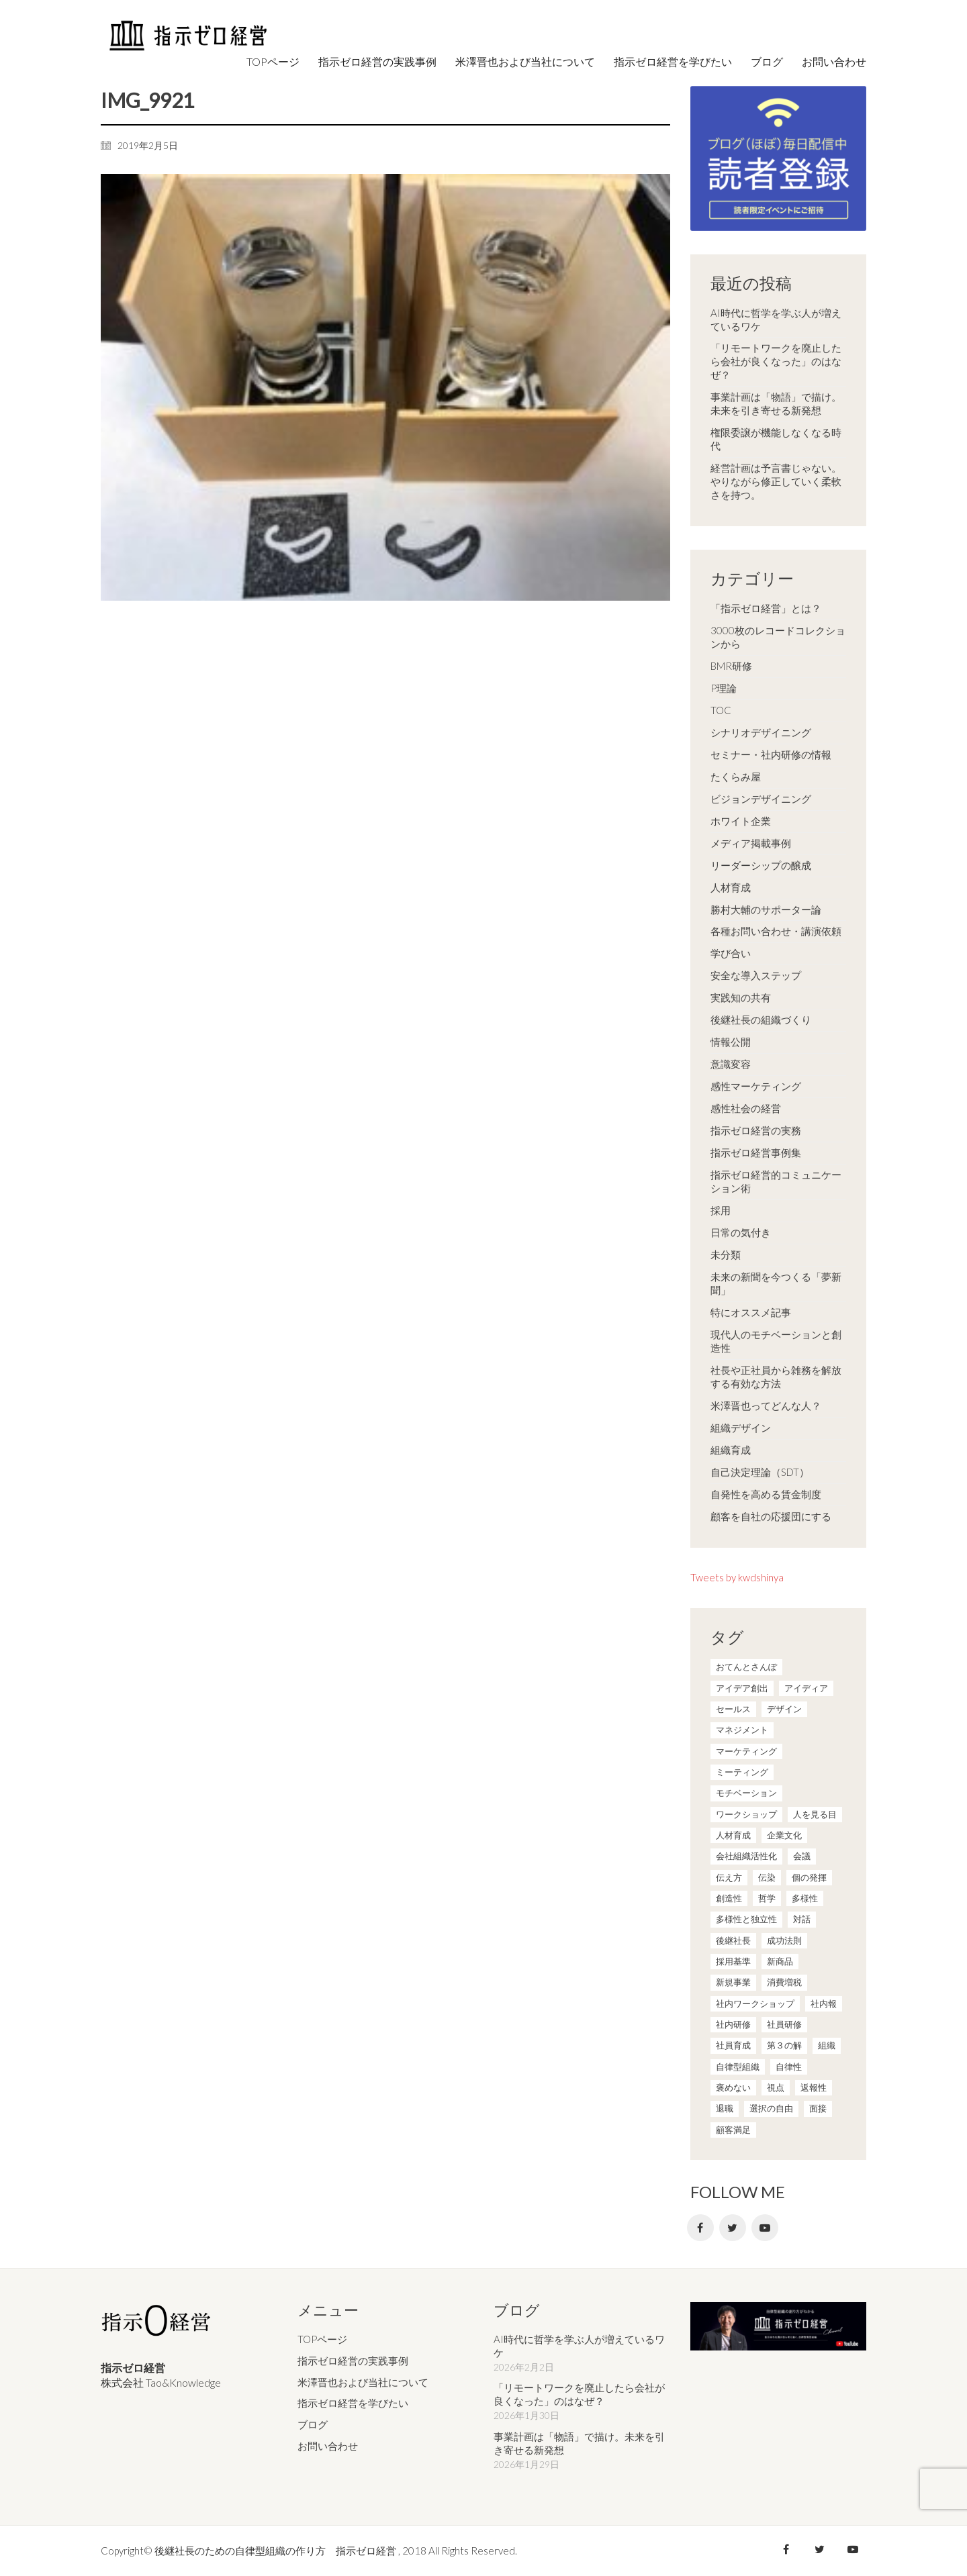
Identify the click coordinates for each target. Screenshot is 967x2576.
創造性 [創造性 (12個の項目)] (729, 1898)
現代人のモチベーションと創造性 (775, 1341)
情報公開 (730, 1042)
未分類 (725, 1254)
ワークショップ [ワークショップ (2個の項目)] (746, 1814)
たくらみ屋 (735, 777)
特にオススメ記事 (750, 1312)
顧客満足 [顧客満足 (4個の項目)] (733, 2129)
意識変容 (730, 1064)
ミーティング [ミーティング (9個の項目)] (742, 1772)
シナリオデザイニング (760, 732)
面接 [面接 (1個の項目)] (818, 2108)
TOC (720, 710)
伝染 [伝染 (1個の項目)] (767, 1877)
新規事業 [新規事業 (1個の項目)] (733, 1982)
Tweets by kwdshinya (737, 1577)
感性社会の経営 (745, 1108)
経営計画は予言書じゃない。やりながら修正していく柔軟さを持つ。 (775, 481)
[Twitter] (732, 2227)
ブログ (312, 2424)
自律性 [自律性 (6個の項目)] (789, 2066)
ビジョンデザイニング (760, 799)
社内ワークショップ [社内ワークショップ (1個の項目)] (755, 2003)
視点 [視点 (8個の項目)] (775, 2087)
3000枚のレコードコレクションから (777, 637)
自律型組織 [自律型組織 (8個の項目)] (737, 2066)
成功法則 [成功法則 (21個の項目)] (784, 1940)
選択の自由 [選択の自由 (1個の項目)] (771, 2108)
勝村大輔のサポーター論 (765, 909)
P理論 (723, 688)
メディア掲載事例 (750, 843)
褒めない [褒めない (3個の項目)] (733, 2087)
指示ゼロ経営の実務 (755, 1130)
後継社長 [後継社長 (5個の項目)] (733, 1940)
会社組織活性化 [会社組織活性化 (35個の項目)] (746, 1855)
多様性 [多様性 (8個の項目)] (805, 1898)
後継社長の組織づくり (760, 1019)
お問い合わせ (327, 2446)
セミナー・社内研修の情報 (770, 754)
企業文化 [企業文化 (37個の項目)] (784, 1835)
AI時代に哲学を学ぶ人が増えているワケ (775, 319)
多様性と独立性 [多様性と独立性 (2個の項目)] (746, 1919)
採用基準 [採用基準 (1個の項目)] (733, 1961)
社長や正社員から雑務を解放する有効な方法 (775, 1376)
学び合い (730, 953)
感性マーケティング (755, 1086)
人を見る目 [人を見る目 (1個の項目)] (815, 1814)
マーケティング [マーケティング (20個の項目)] (746, 1751)
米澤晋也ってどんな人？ (765, 1405)
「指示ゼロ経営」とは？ (765, 608)
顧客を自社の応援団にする (770, 1516)
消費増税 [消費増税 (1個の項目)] (784, 1982)
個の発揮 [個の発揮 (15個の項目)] (809, 1877)
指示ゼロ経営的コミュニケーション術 (775, 1181)
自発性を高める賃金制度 (765, 1494)
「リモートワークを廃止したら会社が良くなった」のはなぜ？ (775, 361)
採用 (720, 1210)
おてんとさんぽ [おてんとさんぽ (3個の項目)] (746, 1666)
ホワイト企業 (740, 821)
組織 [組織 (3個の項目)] (826, 2045)
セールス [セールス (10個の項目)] (733, 1708)
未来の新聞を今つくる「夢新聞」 (775, 1283)
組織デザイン (740, 1428)
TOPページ (322, 2339)
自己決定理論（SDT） (759, 1472)
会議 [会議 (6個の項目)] (802, 1855)
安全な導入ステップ (755, 975)
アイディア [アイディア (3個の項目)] (806, 1688)
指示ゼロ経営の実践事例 (352, 2361)
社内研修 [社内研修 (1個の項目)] (733, 2024)
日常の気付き (740, 1232)
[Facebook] (700, 2227)
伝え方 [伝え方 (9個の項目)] (729, 1877)
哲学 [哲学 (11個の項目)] (767, 1898)
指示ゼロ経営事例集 (755, 1152)
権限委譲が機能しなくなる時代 (775, 439)
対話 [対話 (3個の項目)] (802, 1919)
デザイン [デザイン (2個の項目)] (784, 1708)
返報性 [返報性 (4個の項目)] (813, 2087)
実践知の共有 (740, 997)
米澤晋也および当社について (362, 2382)
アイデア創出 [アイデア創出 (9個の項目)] (742, 1688)
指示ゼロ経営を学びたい (352, 2403)
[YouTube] (764, 2227)
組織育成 (730, 1450)
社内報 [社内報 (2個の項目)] (824, 2003)
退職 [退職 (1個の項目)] (724, 2108)
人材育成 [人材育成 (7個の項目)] (733, 1835)
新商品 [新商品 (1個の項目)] (780, 1961)
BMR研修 (731, 666)
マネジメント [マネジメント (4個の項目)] (742, 1729)
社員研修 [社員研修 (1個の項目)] (784, 2024)
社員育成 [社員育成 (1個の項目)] (733, 2045)
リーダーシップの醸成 (760, 865)
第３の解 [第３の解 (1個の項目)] (784, 2045)
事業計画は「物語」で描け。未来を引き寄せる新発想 (775, 403)
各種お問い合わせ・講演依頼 (775, 931)
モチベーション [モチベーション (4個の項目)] (746, 1792)
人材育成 (730, 887)
